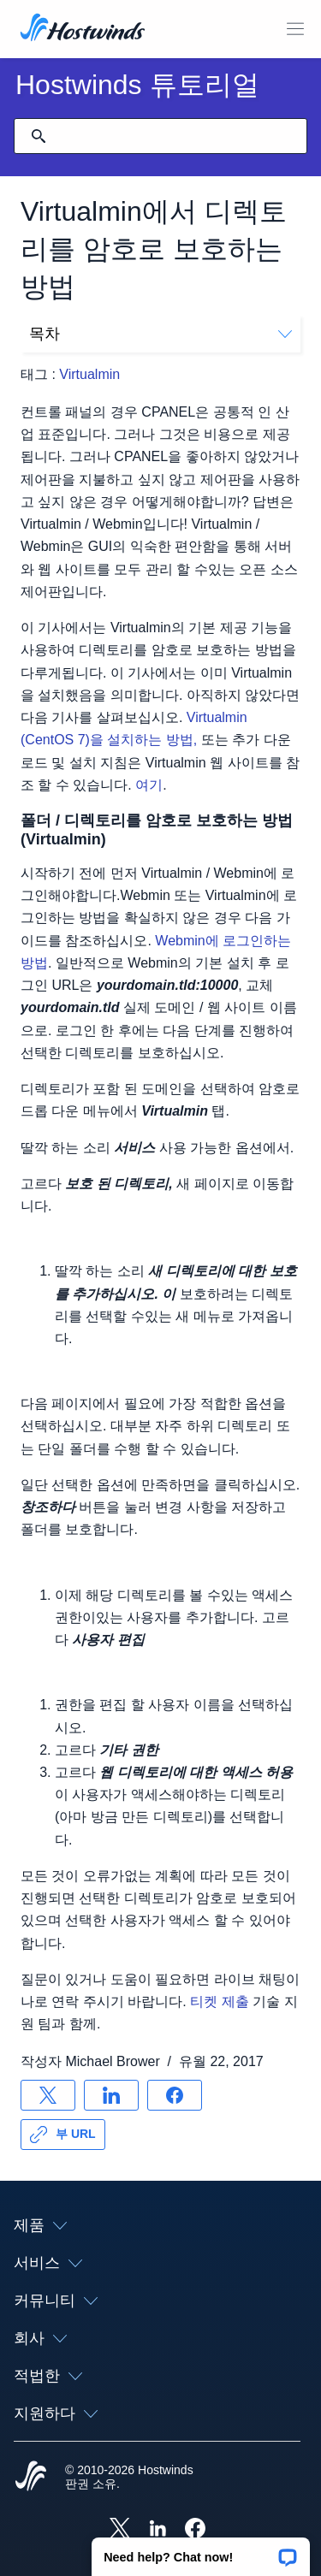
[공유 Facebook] (174, 2095)
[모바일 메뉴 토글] (295, 29)
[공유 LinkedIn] (111, 2095)
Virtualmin (89, 374)
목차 (160, 333)
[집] (82, 29)
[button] (200, 2551)
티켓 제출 (219, 2001)
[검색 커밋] (38, 136)
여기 (149, 785)
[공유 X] (48, 2095)
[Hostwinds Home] (31, 2477)
